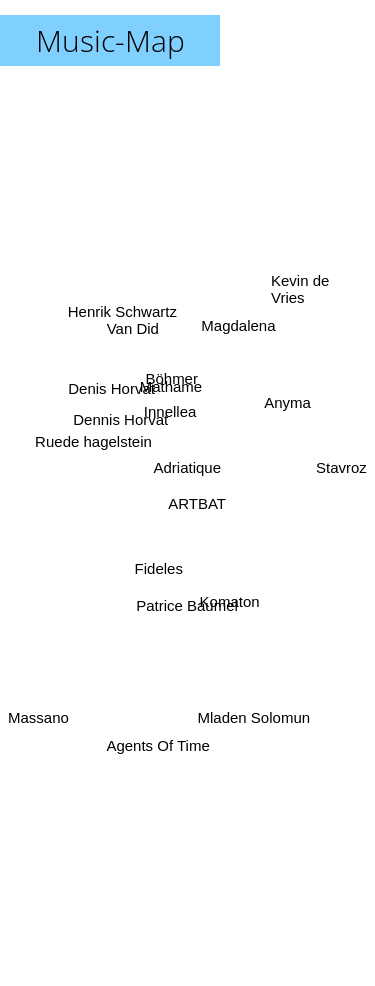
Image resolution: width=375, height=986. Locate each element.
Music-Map (110, 40)
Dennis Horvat (118, 419)
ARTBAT (198, 504)
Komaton (227, 595)
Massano (38, 717)
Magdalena (237, 332)
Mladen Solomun (253, 716)
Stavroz (341, 470)
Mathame (171, 385)
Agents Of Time (158, 740)
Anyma (287, 404)
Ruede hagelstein (96, 444)
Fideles (160, 570)
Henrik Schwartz (120, 307)
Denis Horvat (110, 387)
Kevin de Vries (300, 289)
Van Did (134, 334)
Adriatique (188, 467)
